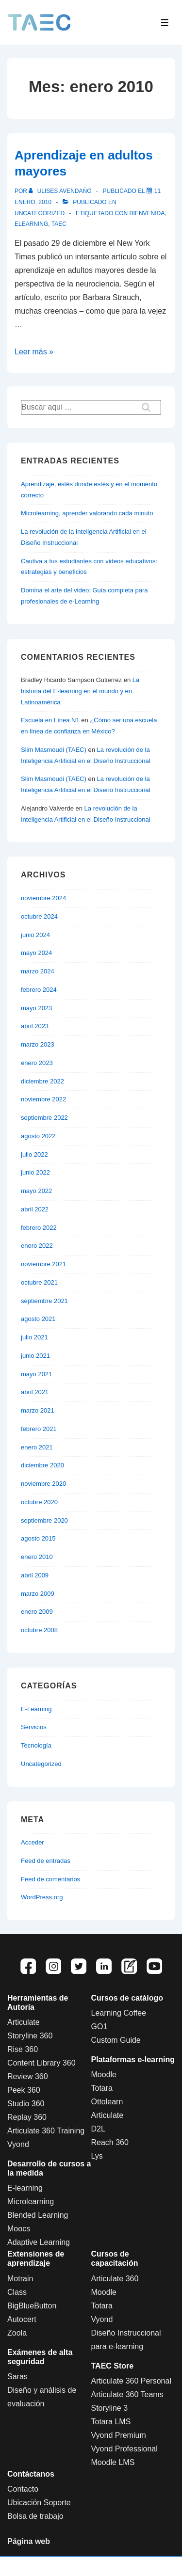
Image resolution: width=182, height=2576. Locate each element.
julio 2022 (34, 1154)
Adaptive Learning (38, 2242)
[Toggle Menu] (164, 22)
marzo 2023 (37, 1044)
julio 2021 (34, 1337)
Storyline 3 (109, 2408)
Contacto (22, 2489)
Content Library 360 (41, 2063)
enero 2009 (37, 1611)
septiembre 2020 (44, 1520)
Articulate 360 (115, 2278)
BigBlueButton (31, 2306)
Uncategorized (40, 213)
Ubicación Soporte (39, 2502)
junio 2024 (35, 934)
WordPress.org (42, 1897)
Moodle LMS (113, 2462)
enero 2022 (37, 1245)
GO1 (99, 2026)
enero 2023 (37, 1062)
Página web (28, 2541)
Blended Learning (37, 2215)
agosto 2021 (38, 1318)
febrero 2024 (39, 989)
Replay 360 (27, 2117)
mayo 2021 (36, 1374)
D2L (98, 2129)
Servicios (34, 1727)
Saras (17, 2376)
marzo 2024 (37, 971)
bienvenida (147, 213)
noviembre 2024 (43, 898)
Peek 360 (23, 2090)
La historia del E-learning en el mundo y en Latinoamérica (80, 691)
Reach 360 (110, 2142)
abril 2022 (35, 1209)
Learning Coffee (119, 2013)
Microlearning (30, 2201)
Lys (97, 2156)
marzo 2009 (37, 1593)
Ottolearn (107, 2102)
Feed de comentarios (50, 1879)
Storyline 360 (29, 2036)
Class (17, 2292)
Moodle (103, 2074)
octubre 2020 (39, 1502)
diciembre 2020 (42, 1465)
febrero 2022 (39, 1227)
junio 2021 (35, 1355)
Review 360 (27, 2076)
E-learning (25, 2188)
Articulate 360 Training (45, 2131)
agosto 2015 (38, 1538)
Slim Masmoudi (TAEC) (53, 749)
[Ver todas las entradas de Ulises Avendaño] (61, 191)
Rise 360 (22, 2049)
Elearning (31, 224)
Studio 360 (26, 2103)
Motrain (20, 2278)
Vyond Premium (118, 2435)
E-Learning (36, 1709)
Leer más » (34, 352)
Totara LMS (111, 2421)
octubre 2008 (39, 1630)
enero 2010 (37, 1556)
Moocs (18, 2229)
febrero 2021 (39, 1428)
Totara (102, 2088)
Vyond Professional (124, 2449)
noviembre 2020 (43, 1483)
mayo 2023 (36, 1008)
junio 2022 (35, 1172)
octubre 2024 (39, 916)
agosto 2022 (38, 1136)
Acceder (32, 1842)
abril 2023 (35, 1026)
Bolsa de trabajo (35, 2516)
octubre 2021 (39, 1282)
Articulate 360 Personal (131, 2381)
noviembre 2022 (43, 1099)
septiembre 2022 (44, 1117)
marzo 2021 (37, 1410)
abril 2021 (35, 1392)
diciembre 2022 (42, 1081)
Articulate (23, 2022)
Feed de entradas (45, 1860)
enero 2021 (37, 1447)
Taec (58, 224)
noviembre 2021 (43, 1264)
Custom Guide (116, 2040)
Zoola (17, 2333)
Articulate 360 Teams (127, 2394)
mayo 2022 (36, 1190)
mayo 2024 (36, 952)
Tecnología (36, 1745)
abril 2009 (35, 1575)
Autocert (21, 2319)
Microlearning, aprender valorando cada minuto (87, 513)
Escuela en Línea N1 (50, 720)
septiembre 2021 (44, 1300)
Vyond (18, 2144)
